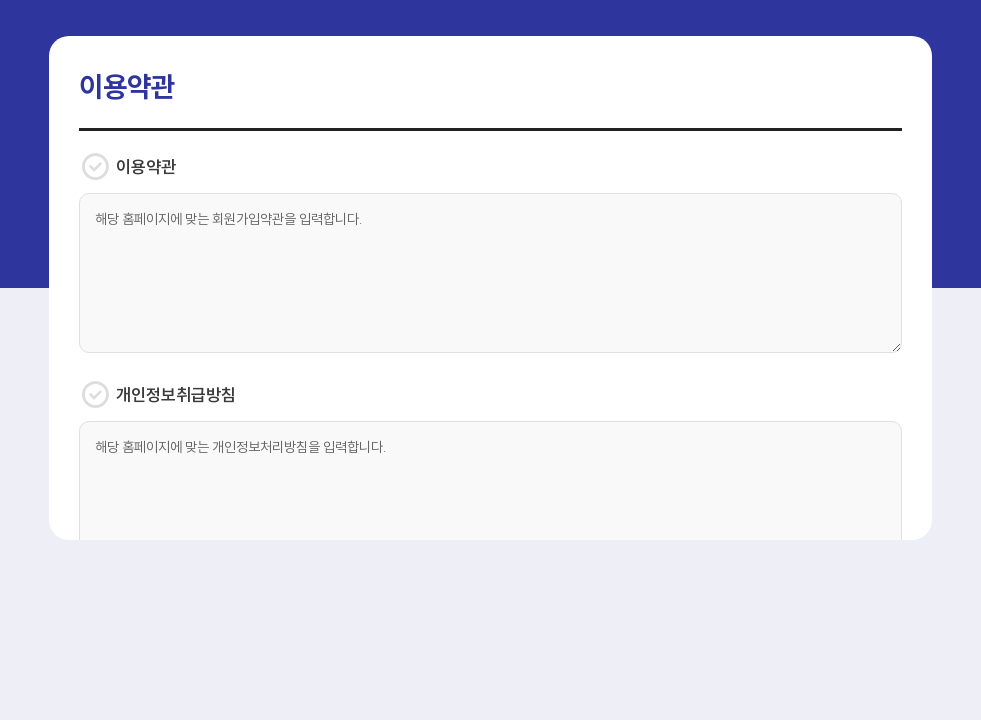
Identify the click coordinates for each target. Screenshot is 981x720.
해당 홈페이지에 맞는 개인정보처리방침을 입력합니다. (490, 501)
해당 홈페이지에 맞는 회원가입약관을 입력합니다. (490, 273)
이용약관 (127, 167)
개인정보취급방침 (157, 395)
